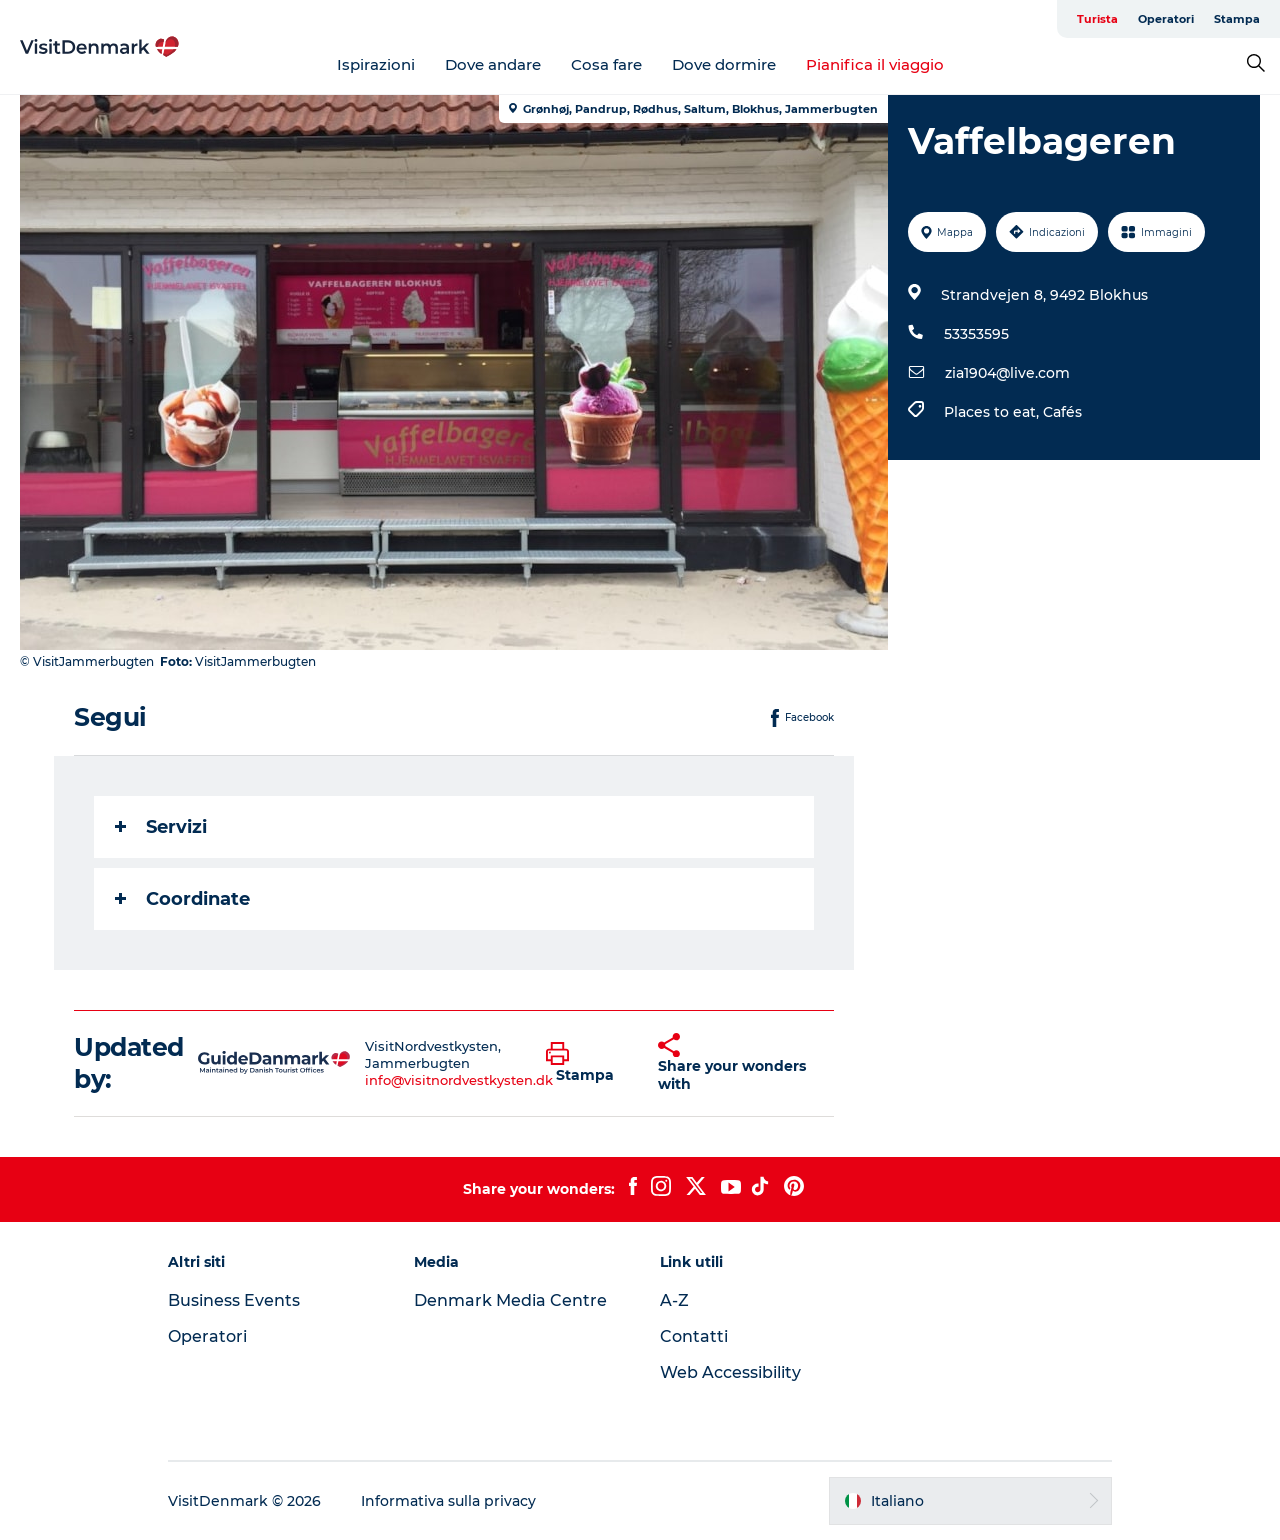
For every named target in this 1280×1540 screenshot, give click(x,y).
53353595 (976, 334)
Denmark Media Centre (510, 1300)
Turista (1097, 19)
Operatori (1166, 19)
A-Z (674, 1300)
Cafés (1062, 412)
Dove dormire (724, 64)
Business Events (234, 1300)
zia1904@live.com (1007, 373)
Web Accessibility (730, 1372)
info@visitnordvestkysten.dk (459, 1080)
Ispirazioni (376, 64)
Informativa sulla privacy (448, 1501)
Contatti (694, 1336)
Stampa (1237, 19)
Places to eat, (993, 412)
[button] (587, 1063)
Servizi (161, 827)
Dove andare (493, 64)
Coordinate (182, 899)
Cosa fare (606, 64)
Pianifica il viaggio (875, 64)
